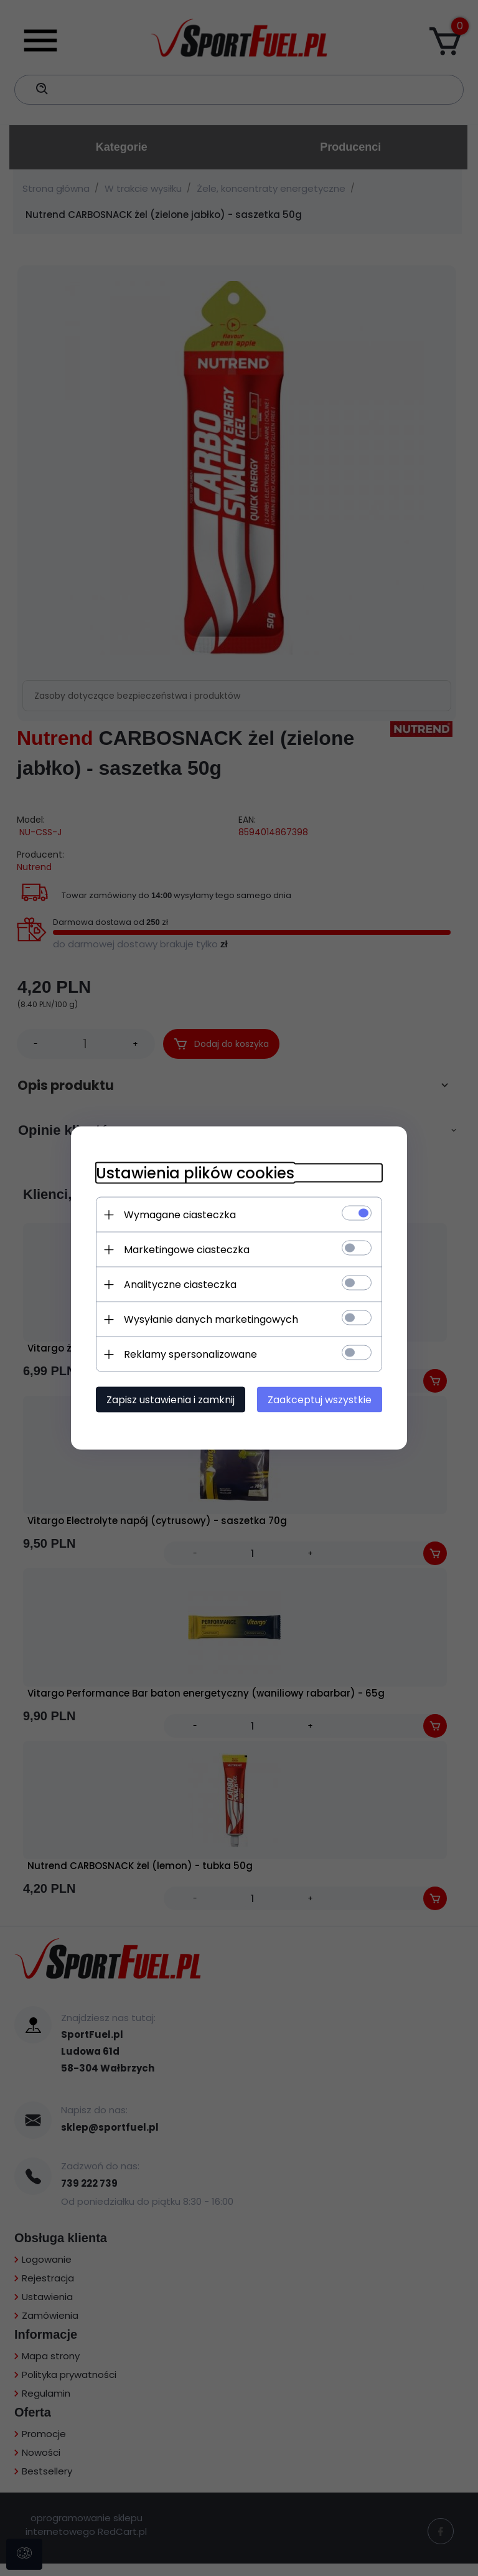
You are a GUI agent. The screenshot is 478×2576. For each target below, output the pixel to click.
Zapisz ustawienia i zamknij (170, 1400)
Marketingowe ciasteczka (187, 1250)
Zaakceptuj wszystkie (320, 1400)
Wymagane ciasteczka (180, 1215)
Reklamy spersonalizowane (190, 1354)
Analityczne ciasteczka (180, 1284)
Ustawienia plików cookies (195, 1173)
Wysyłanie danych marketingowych (211, 1319)
